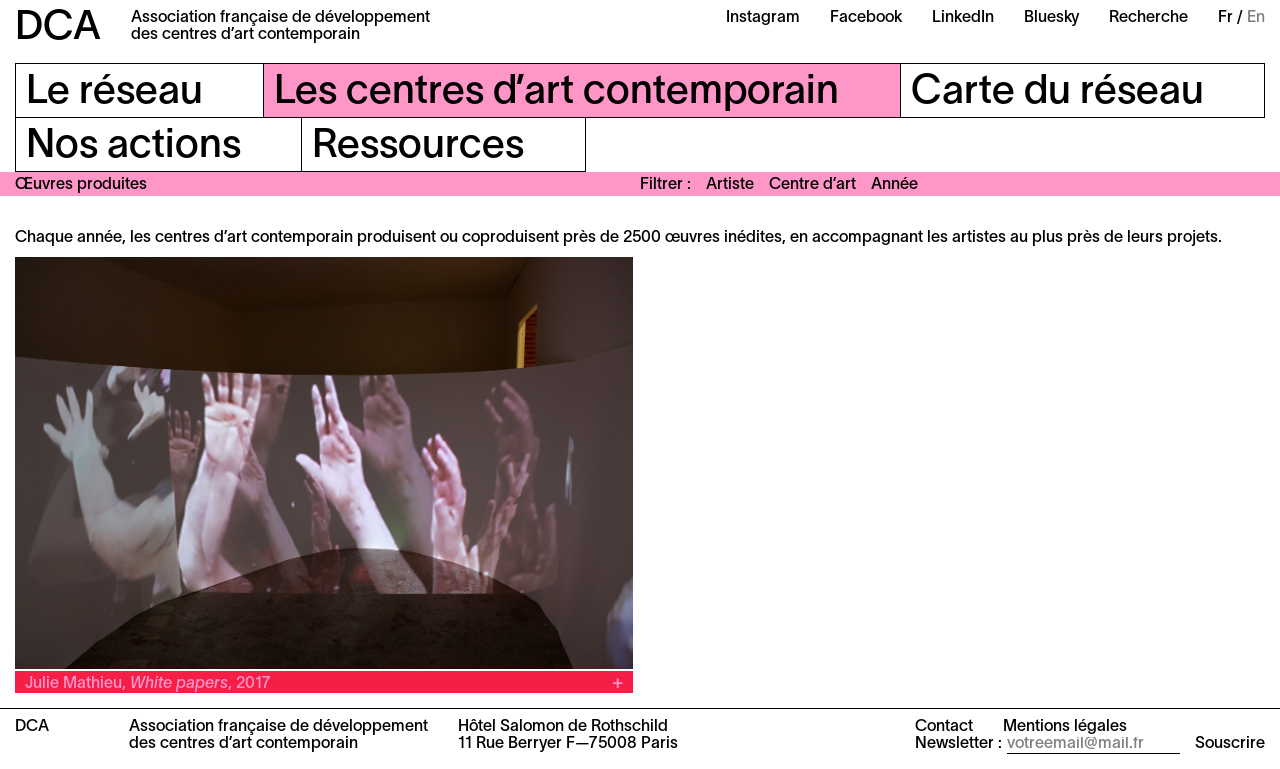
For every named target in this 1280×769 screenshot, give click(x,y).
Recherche (1148, 18)
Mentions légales (1065, 727)
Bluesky (1051, 18)
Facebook (866, 18)
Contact (944, 727)
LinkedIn (963, 18)
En (1256, 18)
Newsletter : (958, 744)
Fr (1225, 18)
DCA (58, 28)
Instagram (763, 18)
